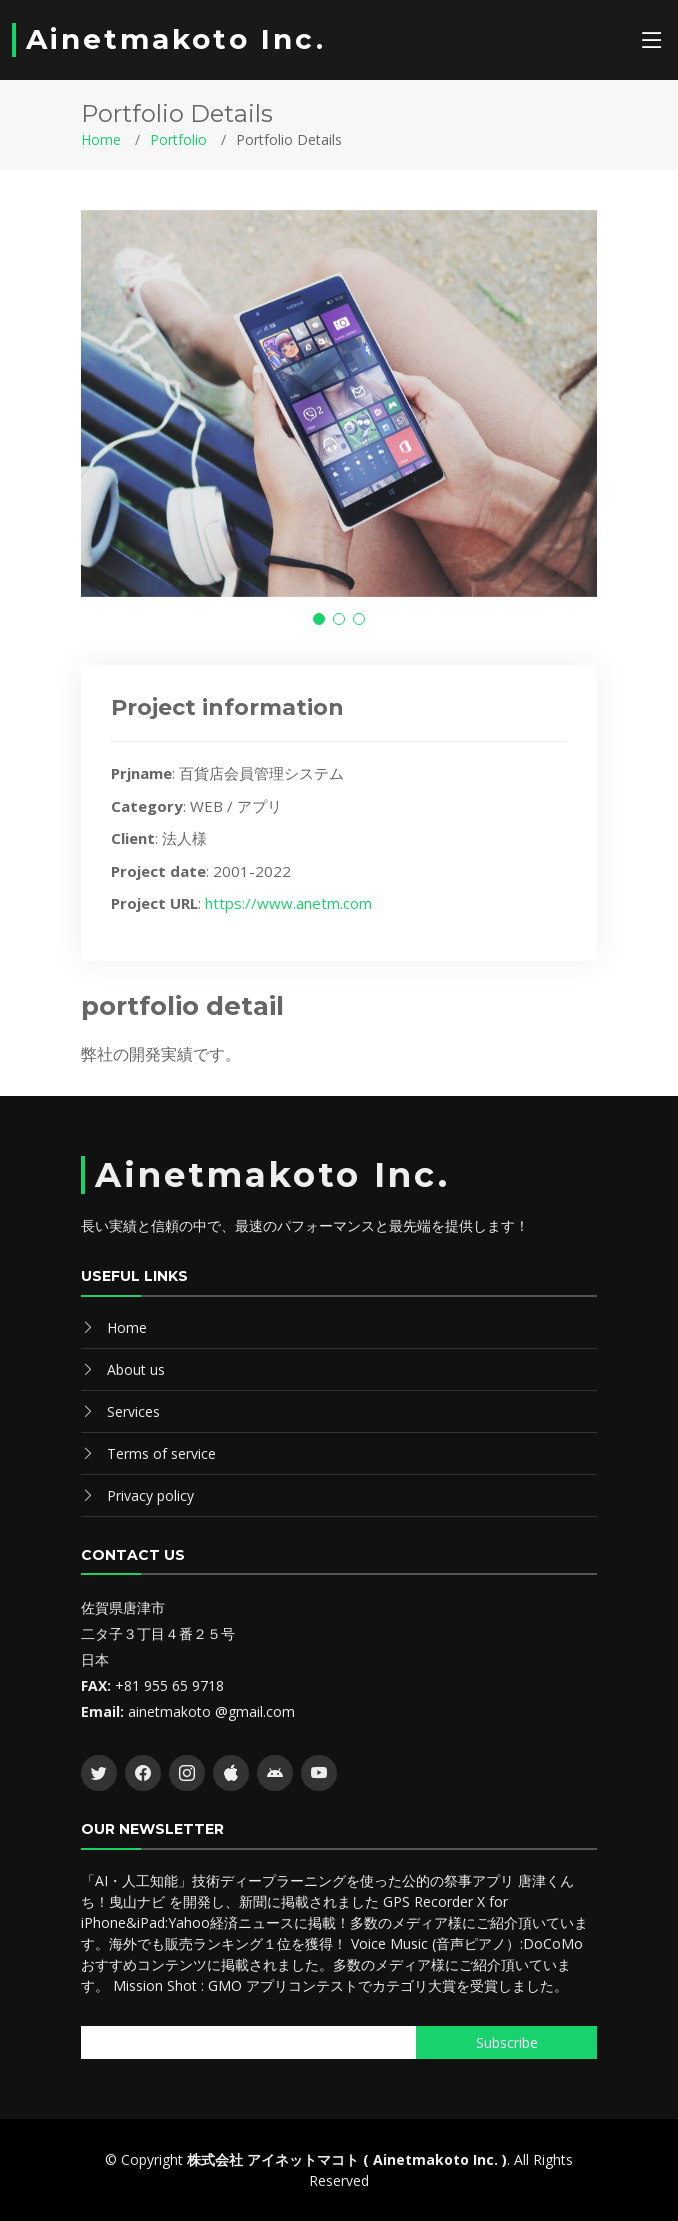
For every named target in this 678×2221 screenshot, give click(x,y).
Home (101, 139)
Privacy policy (150, 1495)
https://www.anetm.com (288, 903)
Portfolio (178, 139)
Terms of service (161, 1453)
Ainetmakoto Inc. (176, 39)
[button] (319, 619)
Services (133, 1411)
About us (136, 1369)
